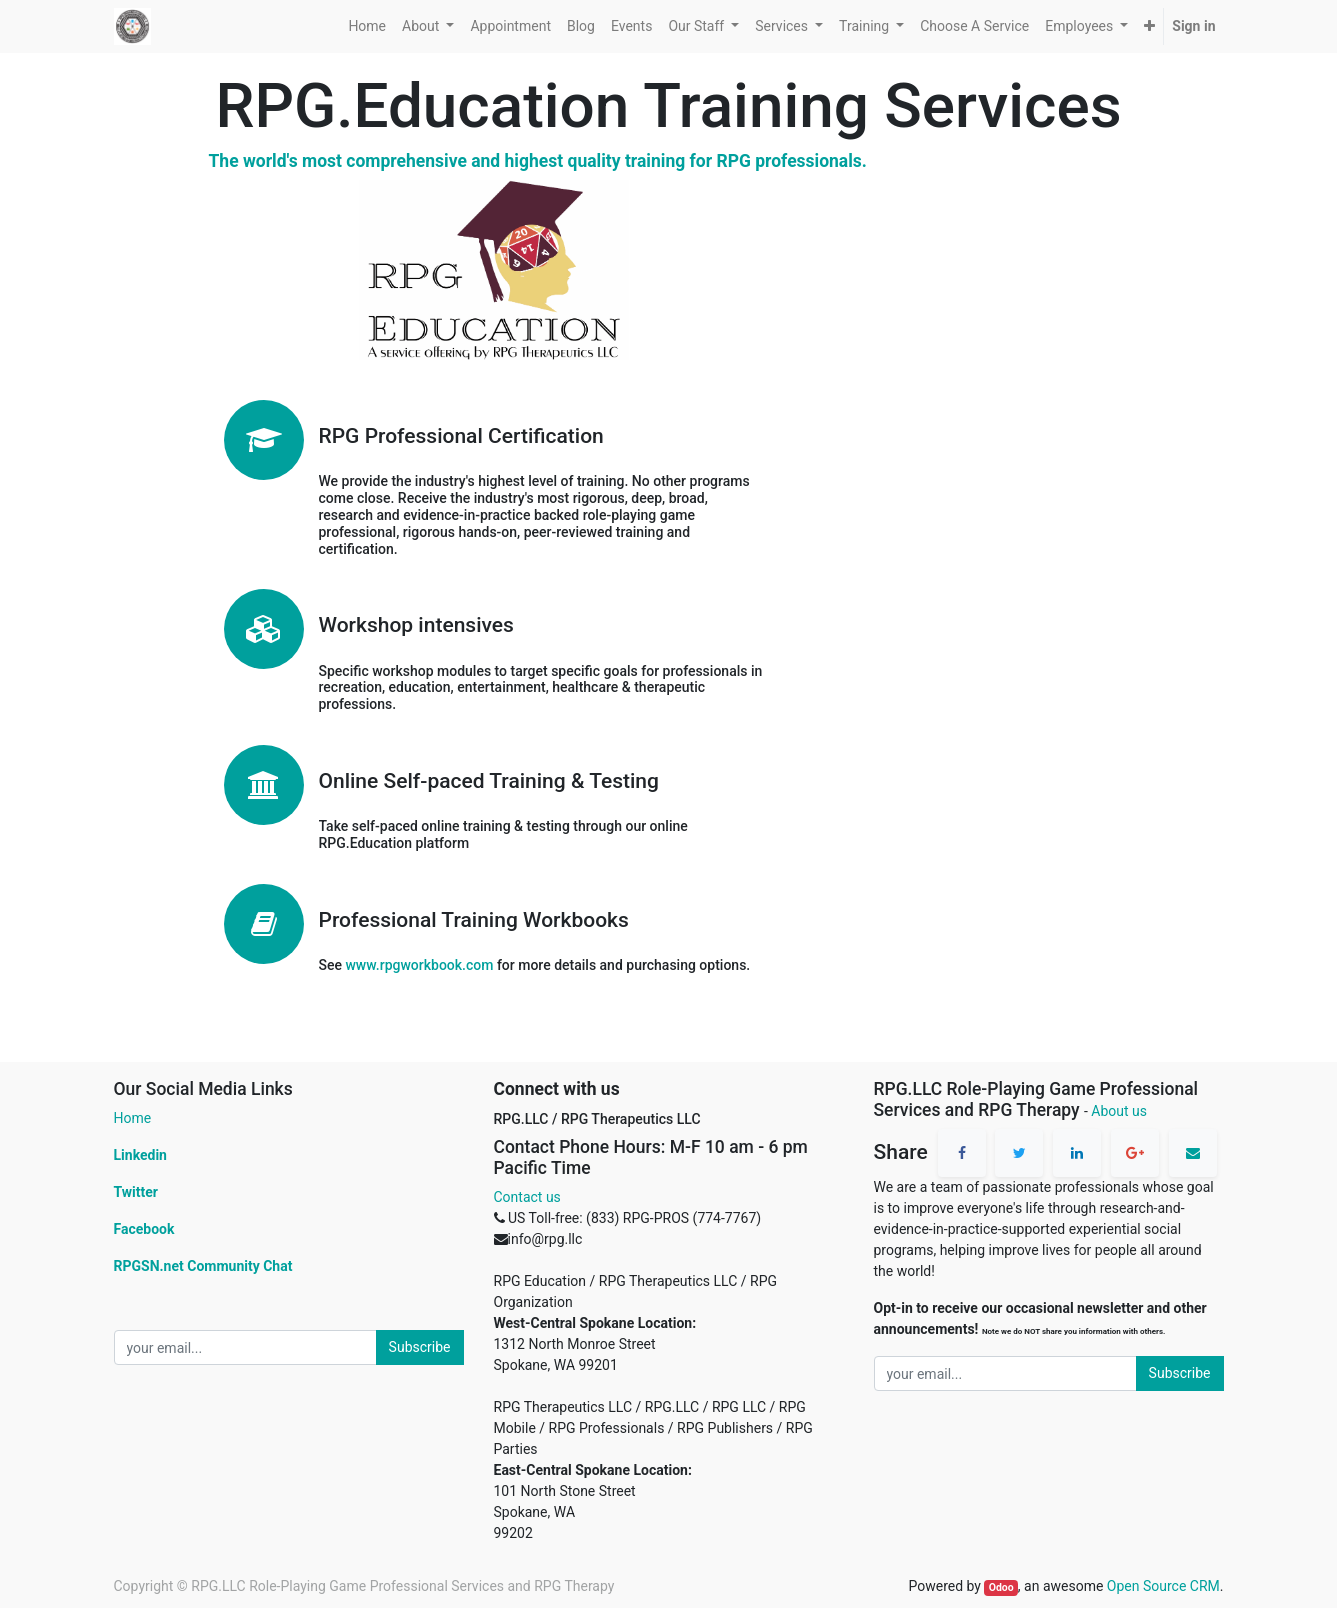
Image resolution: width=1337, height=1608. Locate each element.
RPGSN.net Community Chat (203, 1266)
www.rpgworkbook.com (419, 965)
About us (1119, 1111)
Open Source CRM (1163, 1586)
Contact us (527, 1197)
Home (133, 1118)
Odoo (1001, 1587)
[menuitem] (367, 26)
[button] (1149, 26)
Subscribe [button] (420, 1347)
